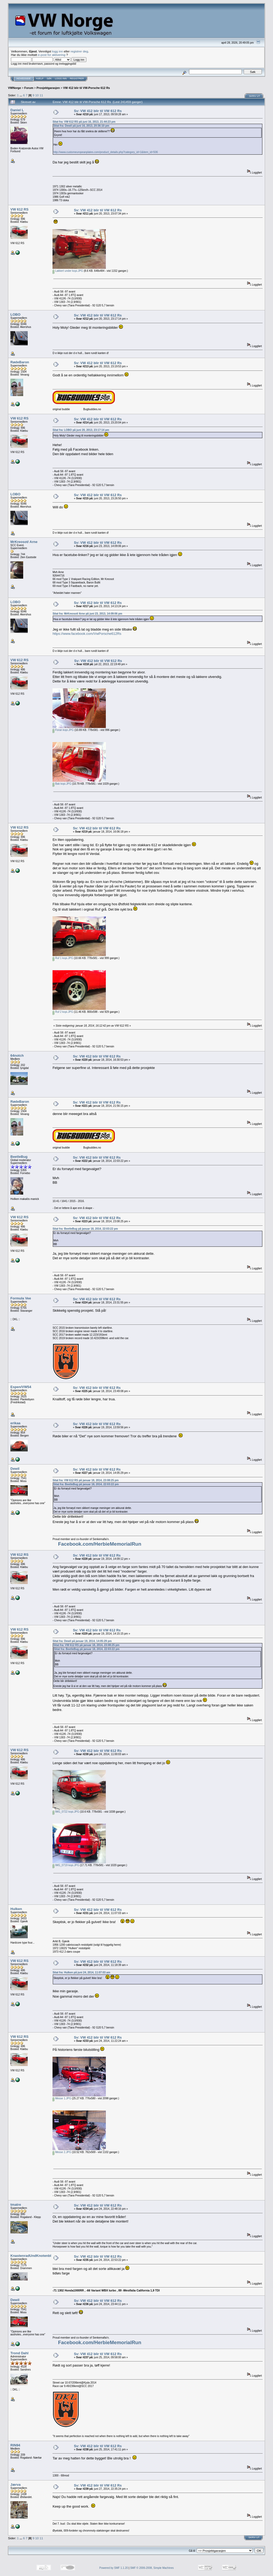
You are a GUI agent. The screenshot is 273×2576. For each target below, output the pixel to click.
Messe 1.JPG (62, 2098)
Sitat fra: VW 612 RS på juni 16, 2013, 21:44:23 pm (84, 121)
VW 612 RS (19, 209)
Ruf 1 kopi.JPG (63, 958)
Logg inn (61, 78)
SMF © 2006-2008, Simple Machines (152, 2567)
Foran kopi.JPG (63, 730)
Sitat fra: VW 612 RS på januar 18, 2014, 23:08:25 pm (86, 1480)
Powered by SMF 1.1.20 (113, 2567)
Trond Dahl (19, 2353)
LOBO (15, 314)
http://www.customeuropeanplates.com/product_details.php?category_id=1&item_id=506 (105, 152)
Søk (49, 78)
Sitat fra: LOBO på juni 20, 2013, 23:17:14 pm (81, 430)
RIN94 (15, 2445)
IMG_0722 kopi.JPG (66, 1811)
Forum (28, 87)
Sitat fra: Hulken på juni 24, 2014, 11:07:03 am (81, 1972)
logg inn (57, 51)
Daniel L (17, 110)
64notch (17, 1055)
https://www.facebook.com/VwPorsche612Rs (87, 634)
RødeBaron (19, 362)
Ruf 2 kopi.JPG (63, 1011)
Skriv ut (254, 96)
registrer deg (79, 51)
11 (41, 95)
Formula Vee (20, 1298)
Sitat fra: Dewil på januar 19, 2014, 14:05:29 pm (82, 1641)
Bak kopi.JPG (62, 783)
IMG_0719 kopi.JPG (66, 1865)
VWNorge (14, 87)
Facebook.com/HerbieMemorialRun (100, 1544)
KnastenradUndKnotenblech (33, 2256)
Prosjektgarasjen (48, 87)
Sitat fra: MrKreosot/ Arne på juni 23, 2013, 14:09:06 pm (87, 613)
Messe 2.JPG (62, 2152)
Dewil (14, 1469)
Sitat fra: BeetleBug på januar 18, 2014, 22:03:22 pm (85, 1228)
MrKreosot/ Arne (23, 542)
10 (37, 95)
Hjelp (39, 78)
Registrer (77, 78)
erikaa (15, 1423)
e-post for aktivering (51, 54)
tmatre (15, 2205)
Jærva (15, 2485)
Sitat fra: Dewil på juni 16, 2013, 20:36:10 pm (81, 125)
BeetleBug (18, 1157)
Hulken (16, 1909)
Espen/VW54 (20, 1387)
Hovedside (24, 78)
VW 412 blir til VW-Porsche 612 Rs (86, 87)
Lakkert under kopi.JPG (68, 270)
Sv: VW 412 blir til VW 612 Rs (98, 111)
